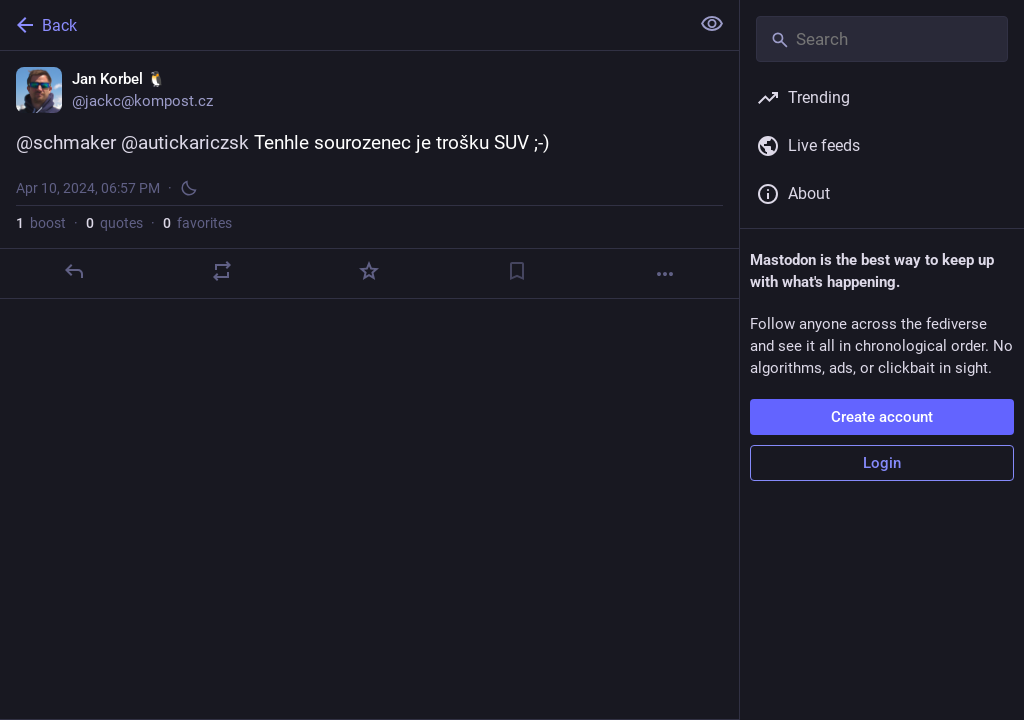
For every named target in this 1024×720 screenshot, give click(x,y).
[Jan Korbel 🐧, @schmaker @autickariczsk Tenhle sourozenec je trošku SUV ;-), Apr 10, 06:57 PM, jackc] (369, 175)
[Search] (882, 39)
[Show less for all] (712, 24)
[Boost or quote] (222, 271)
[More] (665, 274)
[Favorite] (369, 271)
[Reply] (74, 271)
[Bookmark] (517, 271)
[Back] (342, 25)
